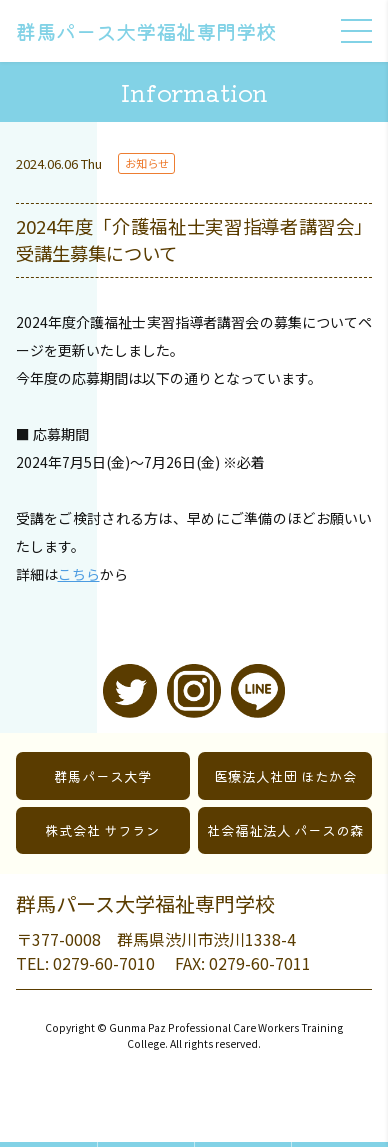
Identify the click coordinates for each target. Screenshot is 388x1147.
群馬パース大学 (103, 776)
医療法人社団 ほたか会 (285, 776)
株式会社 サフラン (102, 830)
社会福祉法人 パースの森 (285, 830)
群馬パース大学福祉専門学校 (146, 31)
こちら (79, 574)
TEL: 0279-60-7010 (85, 963)
